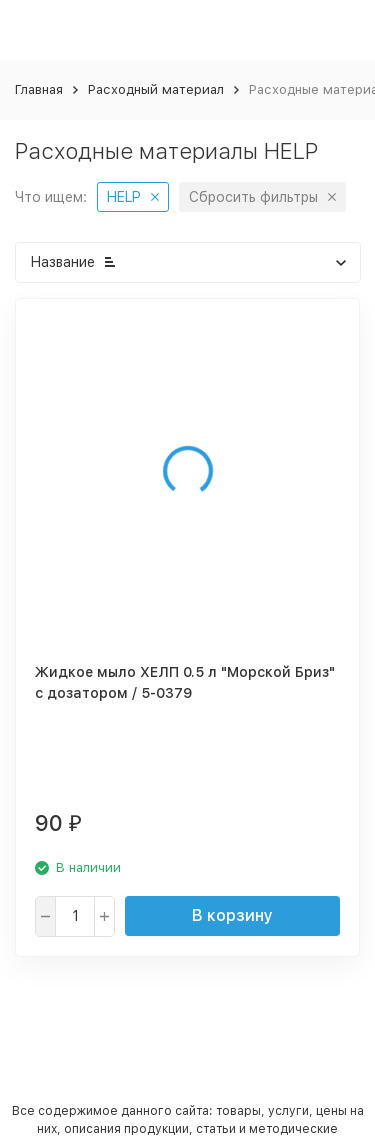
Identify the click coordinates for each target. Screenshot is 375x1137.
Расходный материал (156, 89)
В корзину (232, 915)
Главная (39, 89)
